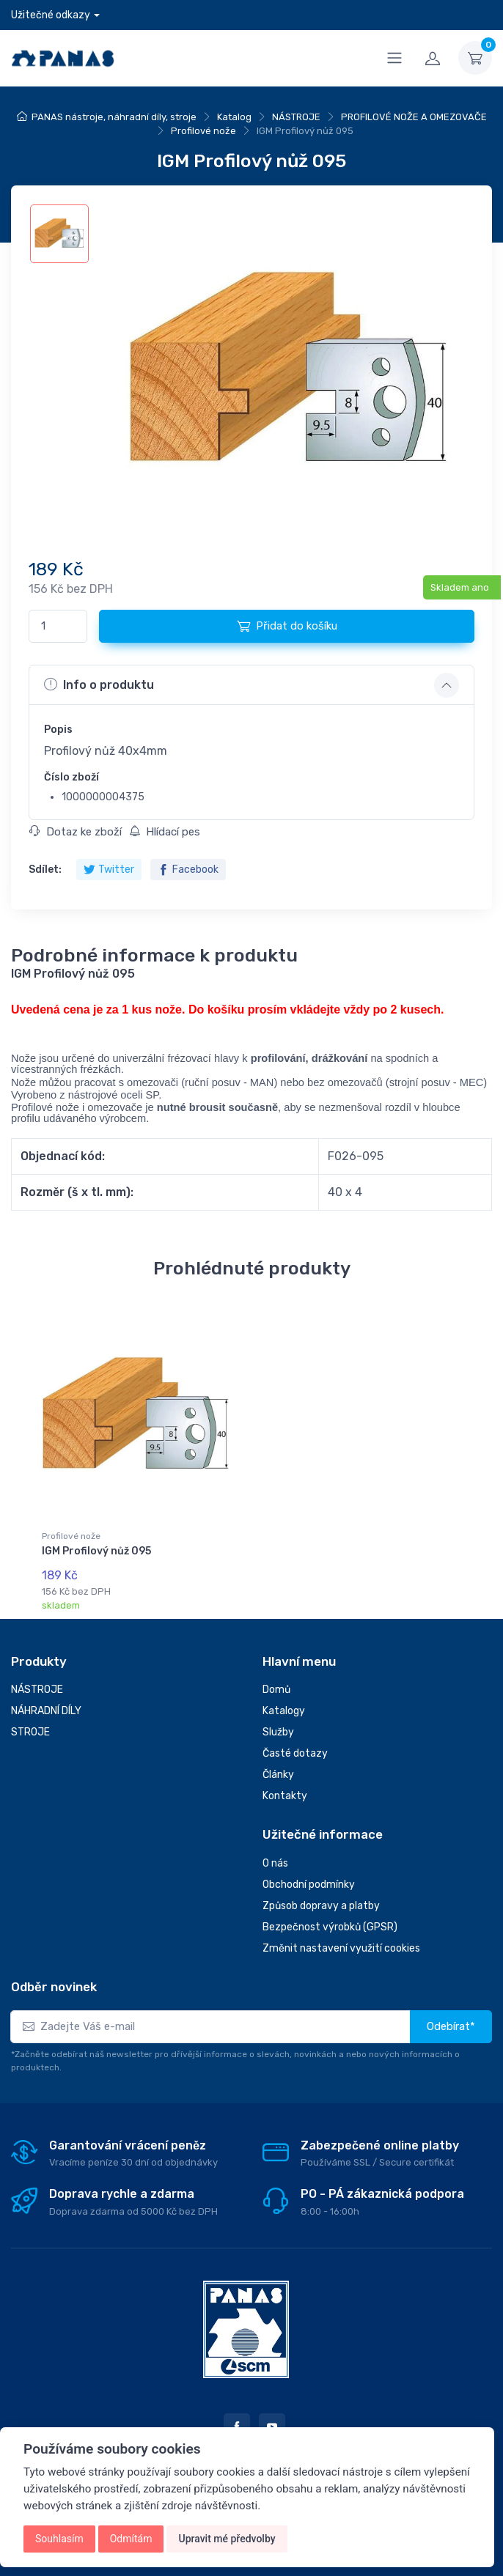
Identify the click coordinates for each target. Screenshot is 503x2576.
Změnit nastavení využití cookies (341, 1948)
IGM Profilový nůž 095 (96, 1551)
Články (278, 1774)
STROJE (30, 1732)
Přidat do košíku (287, 625)
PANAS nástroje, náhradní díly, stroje (114, 116)
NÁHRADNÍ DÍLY (46, 1711)
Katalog (234, 116)
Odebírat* (451, 2026)
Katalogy (283, 1711)
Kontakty (284, 1796)
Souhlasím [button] (59, 2538)
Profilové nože (203, 130)
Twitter (109, 869)
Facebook (188, 869)
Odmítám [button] (131, 2538)
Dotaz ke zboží (75, 831)
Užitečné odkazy (50, 15)
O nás (275, 1863)
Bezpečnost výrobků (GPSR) (329, 1927)
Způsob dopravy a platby (321, 1906)
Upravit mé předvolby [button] (226, 2538)
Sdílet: (45, 869)
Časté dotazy (295, 1753)
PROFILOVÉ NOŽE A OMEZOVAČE (414, 116)
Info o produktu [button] (99, 684)
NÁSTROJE (296, 116)
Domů (276, 1689)
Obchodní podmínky (308, 1884)
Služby (278, 1732)
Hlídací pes (164, 831)
